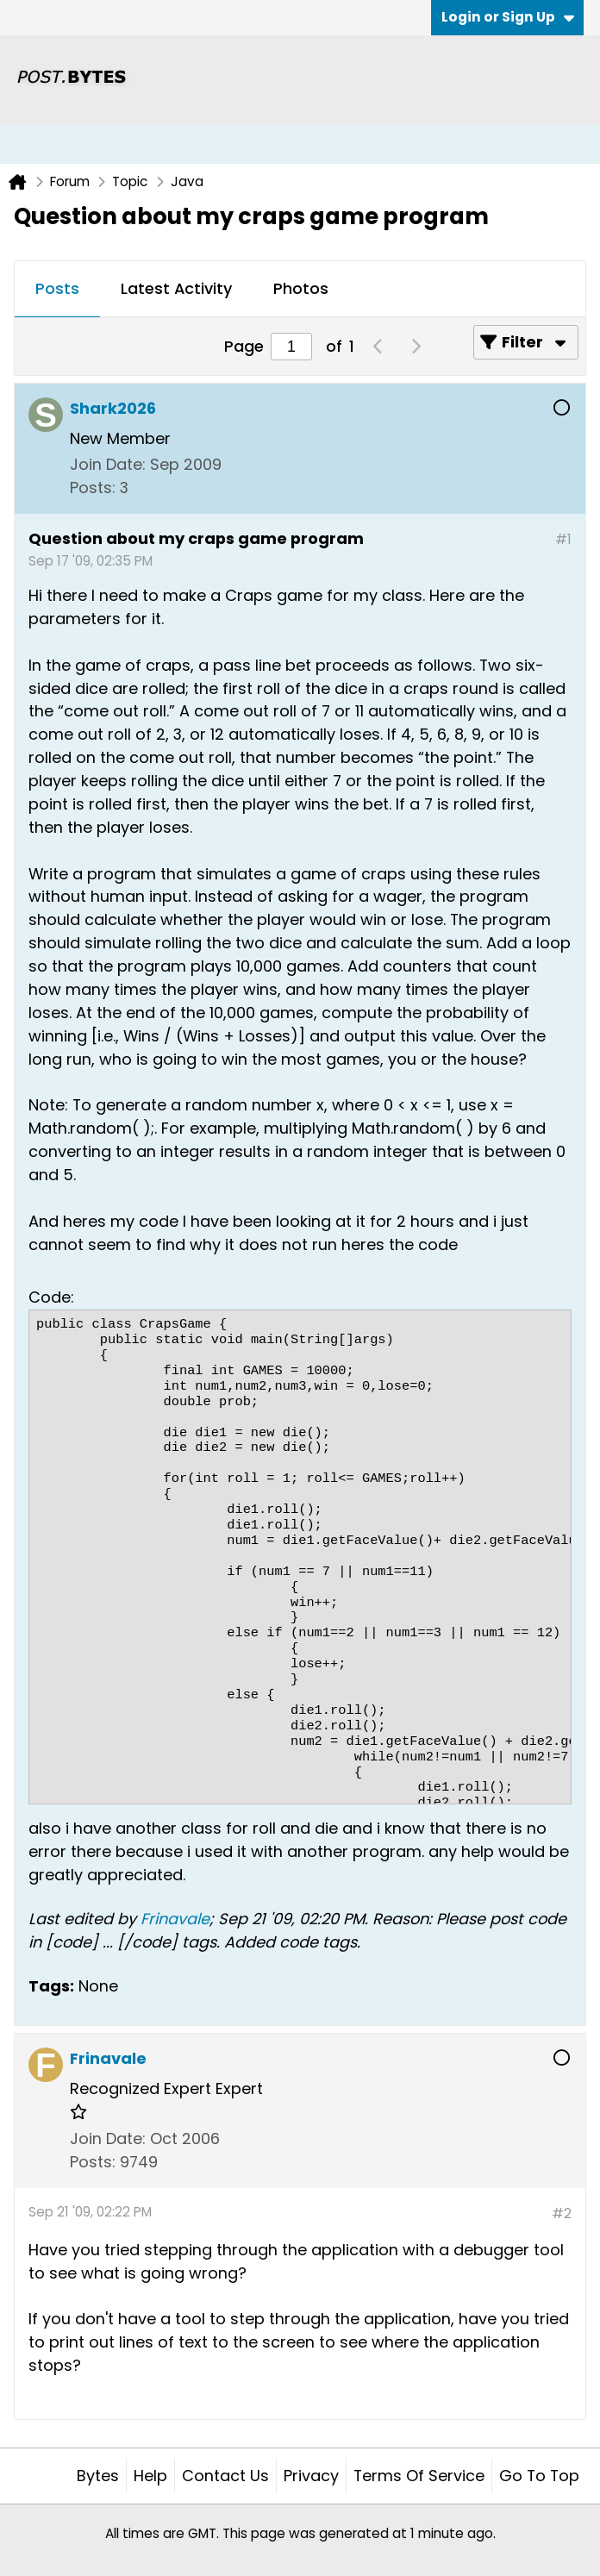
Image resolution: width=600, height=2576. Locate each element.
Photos (300, 288)
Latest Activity (176, 288)
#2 (562, 2213)
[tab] (57, 289)
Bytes (98, 2475)
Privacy (311, 2475)
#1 (563, 539)
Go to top (539, 2475)
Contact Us (225, 2475)
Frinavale (175, 1918)
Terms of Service (418, 2475)
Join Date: (108, 464)
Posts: (93, 487)
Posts (57, 288)
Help (150, 2475)
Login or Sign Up (507, 17)
